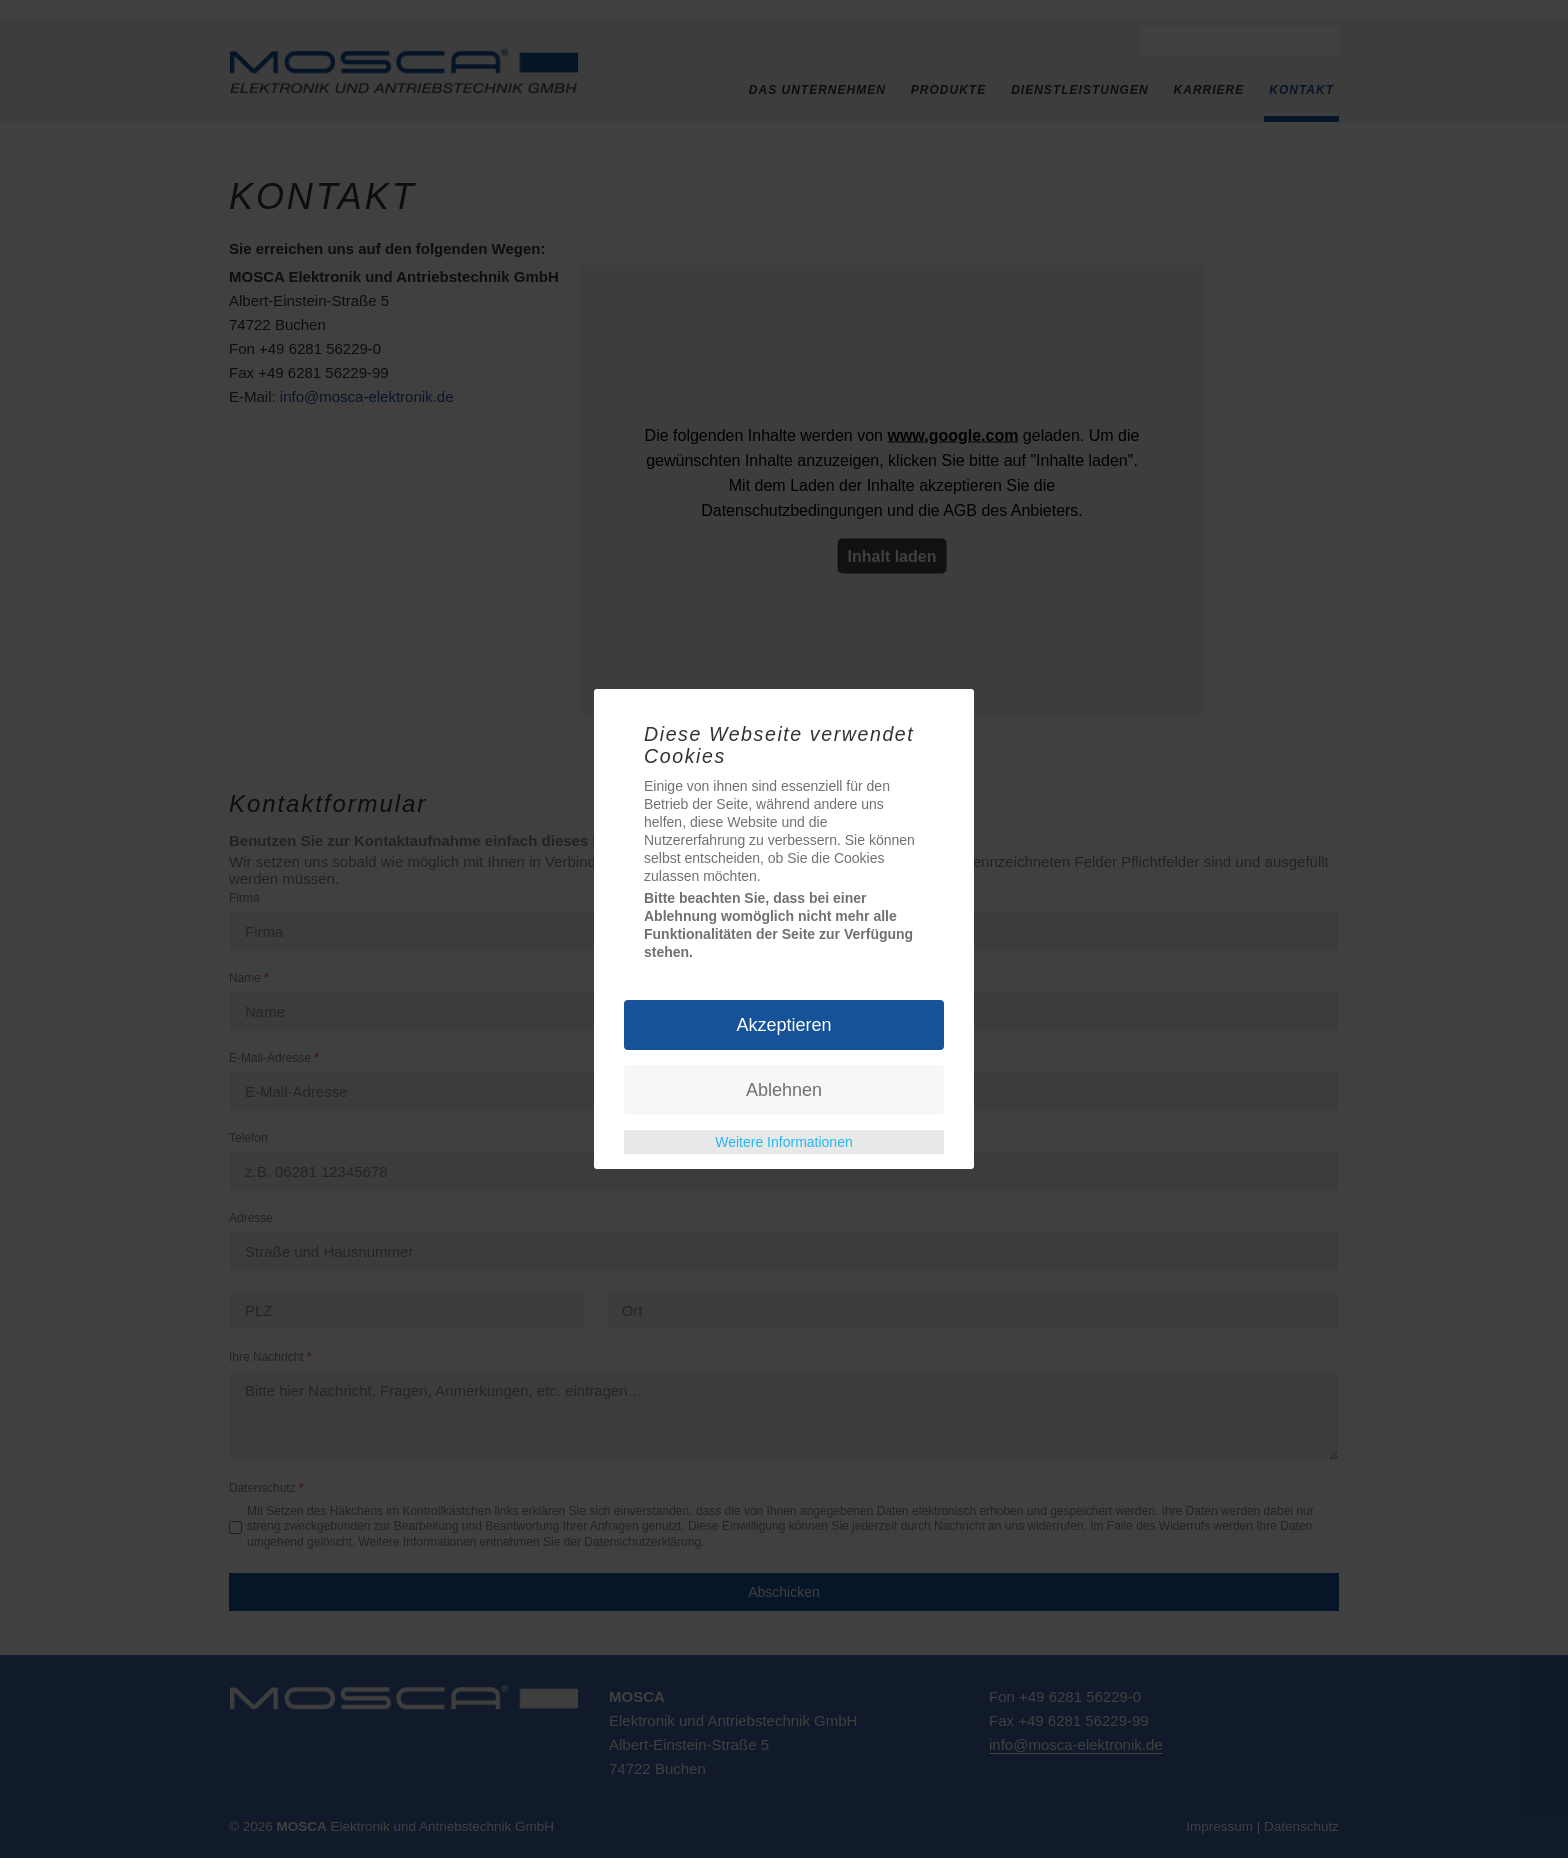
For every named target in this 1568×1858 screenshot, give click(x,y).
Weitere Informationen (783, 1142)
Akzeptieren (783, 1025)
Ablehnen (784, 1090)
